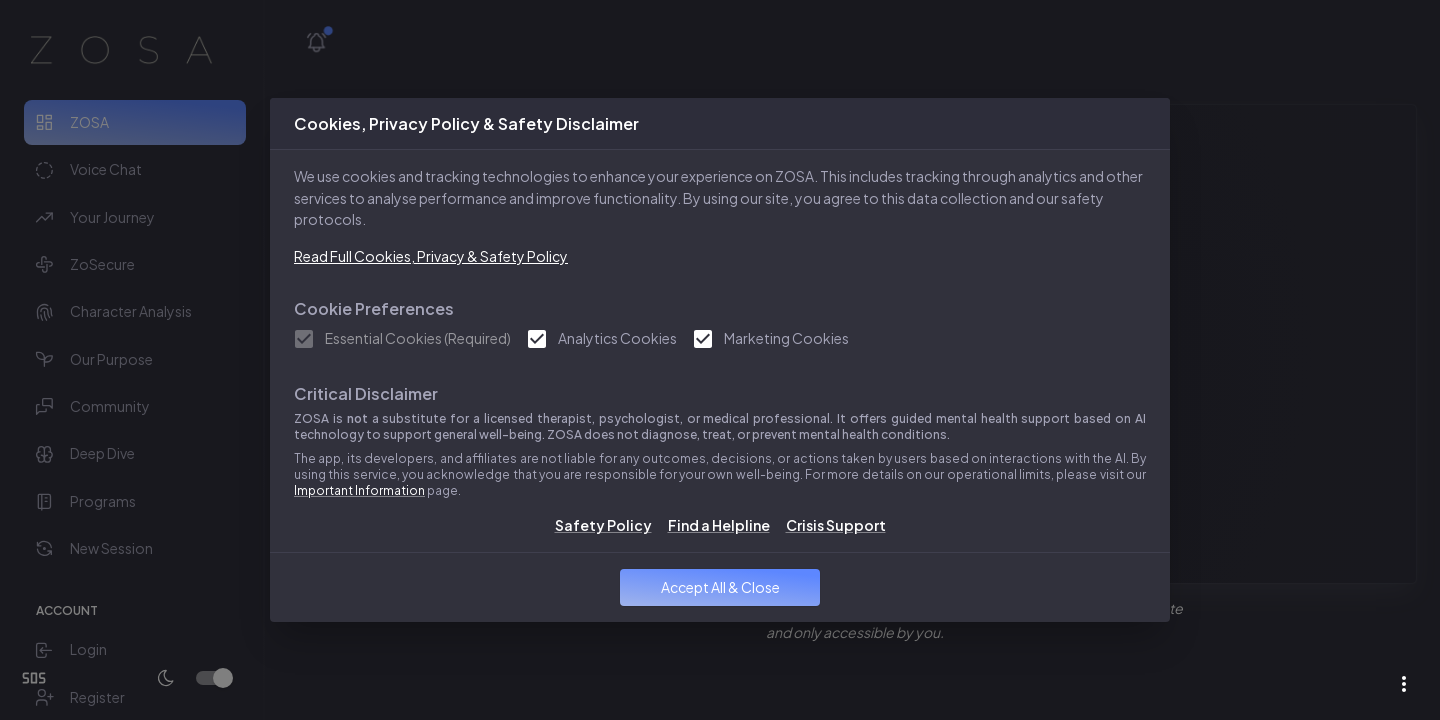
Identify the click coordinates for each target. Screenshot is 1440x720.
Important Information (359, 490)
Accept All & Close (720, 587)
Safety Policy (603, 525)
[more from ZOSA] (1404, 684)
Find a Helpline (719, 525)
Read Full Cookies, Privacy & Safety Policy (431, 256)
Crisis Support (836, 525)
